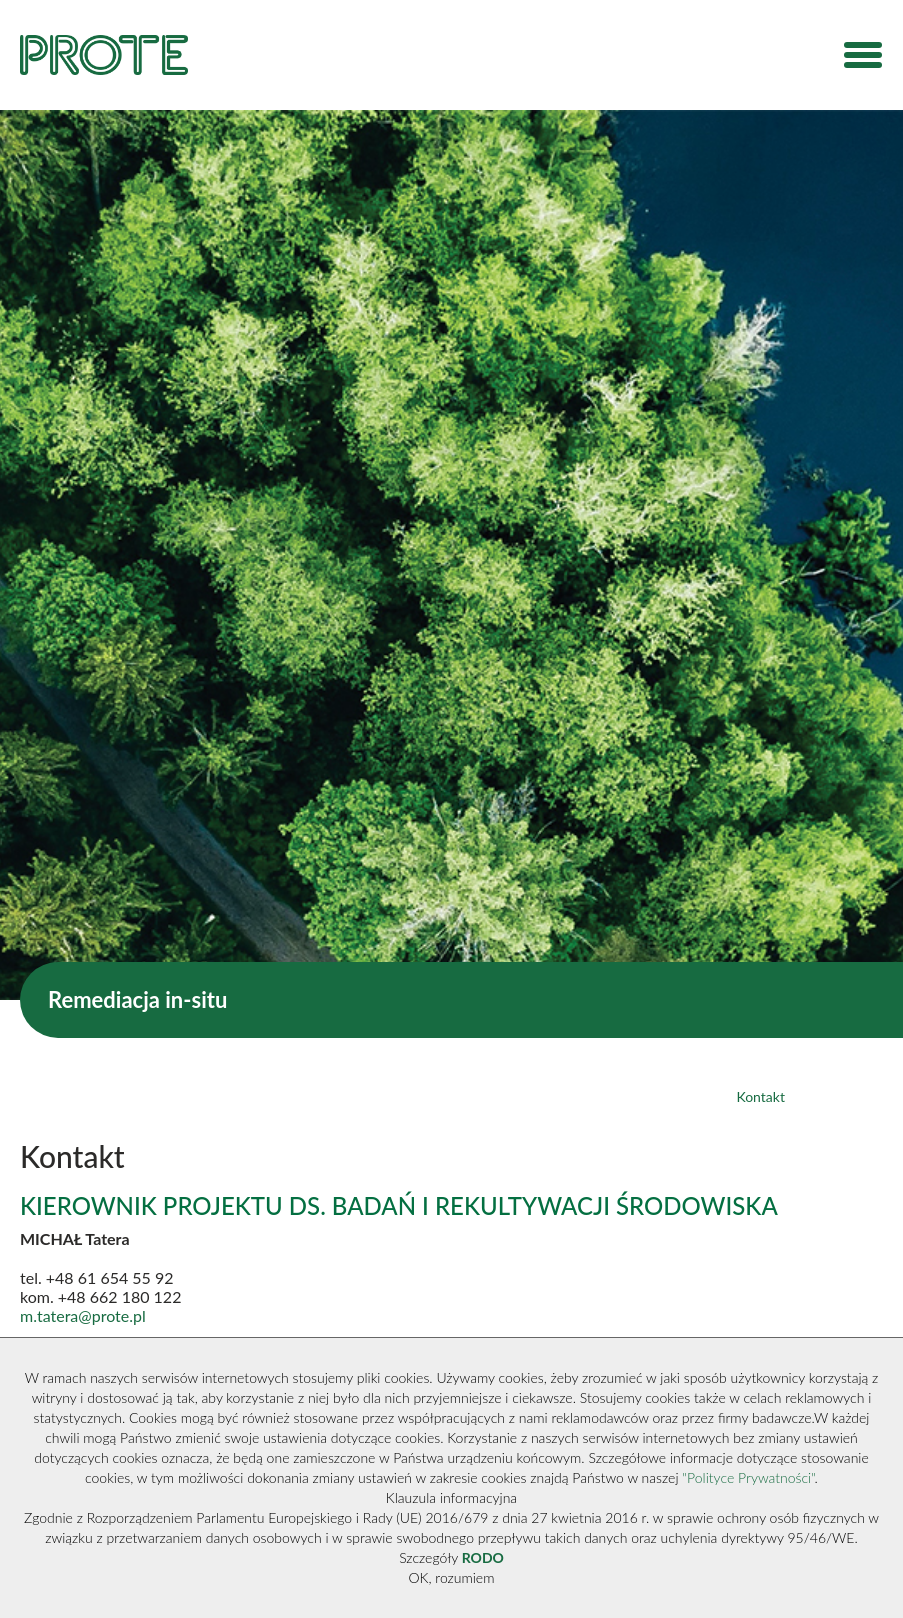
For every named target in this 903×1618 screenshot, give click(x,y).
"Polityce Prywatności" (748, 1477)
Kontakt (760, 1096)
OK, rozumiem (452, 1577)
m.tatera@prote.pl (83, 1315)
